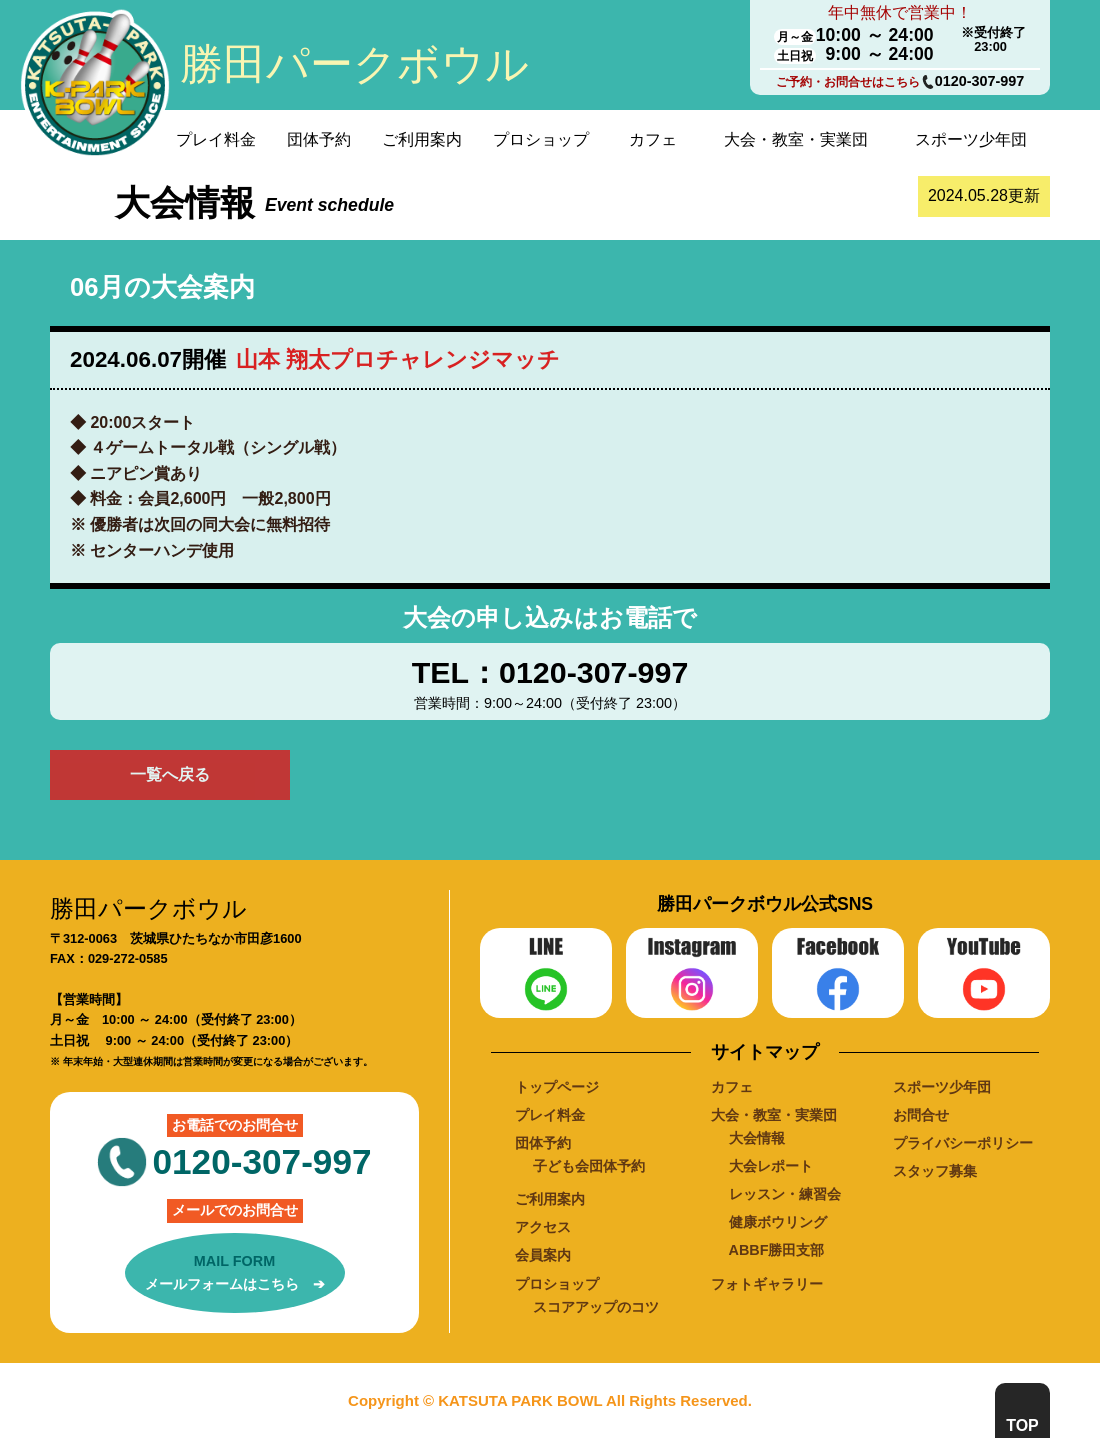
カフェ (653, 139)
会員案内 (543, 1255)
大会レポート (771, 1166)
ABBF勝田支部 (777, 1250)
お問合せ (921, 1115)
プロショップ (541, 139)
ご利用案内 (422, 139)
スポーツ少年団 (971, 139)
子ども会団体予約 (589, 1166)
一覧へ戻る (170, 774)
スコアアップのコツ (596, 1307)
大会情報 (757, 1138)
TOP (1022, 1425)
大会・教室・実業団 (796, 139)
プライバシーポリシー (963, 1143)
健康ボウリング (778, 1222)
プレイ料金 (216, 139)
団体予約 (319, 139)
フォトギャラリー (767, 1284)
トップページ (557, 1087)
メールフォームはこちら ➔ (235, 1271)
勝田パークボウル (354, 64)
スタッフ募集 (935, 1171)
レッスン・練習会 (785, 1194)
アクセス (543, 1227)
